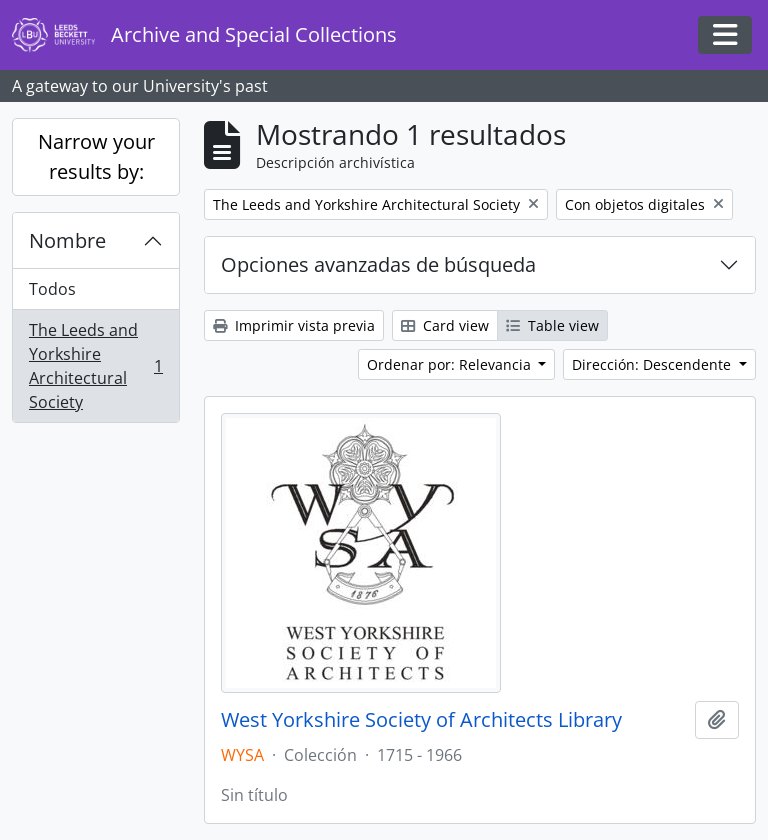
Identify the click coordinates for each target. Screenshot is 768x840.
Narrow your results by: (96, 156)
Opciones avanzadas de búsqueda (378, 264)
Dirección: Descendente (653, 364)
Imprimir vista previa (294, 325)
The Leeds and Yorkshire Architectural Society (95, 366)
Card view (445, 325)
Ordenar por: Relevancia (451, 364)
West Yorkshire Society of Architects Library (421, 720)
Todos (52, 289)
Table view (552, 325)
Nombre (67, 240)
